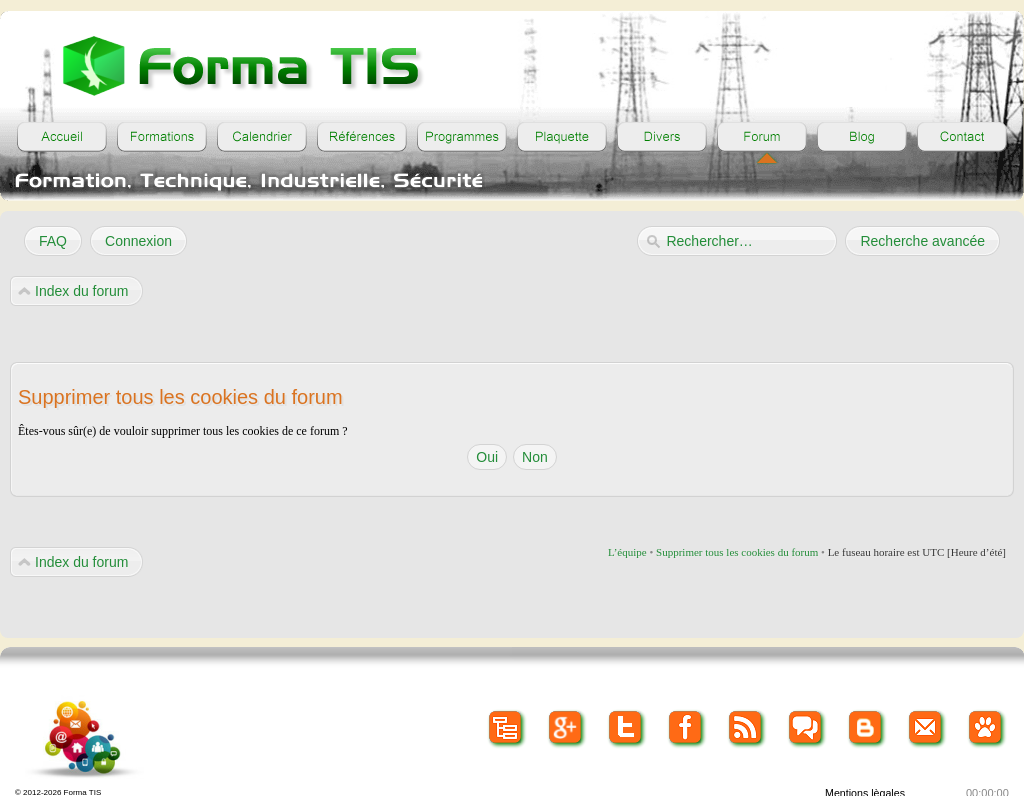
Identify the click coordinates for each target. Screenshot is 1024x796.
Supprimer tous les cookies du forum (737, 552)
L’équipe (627, 552)
